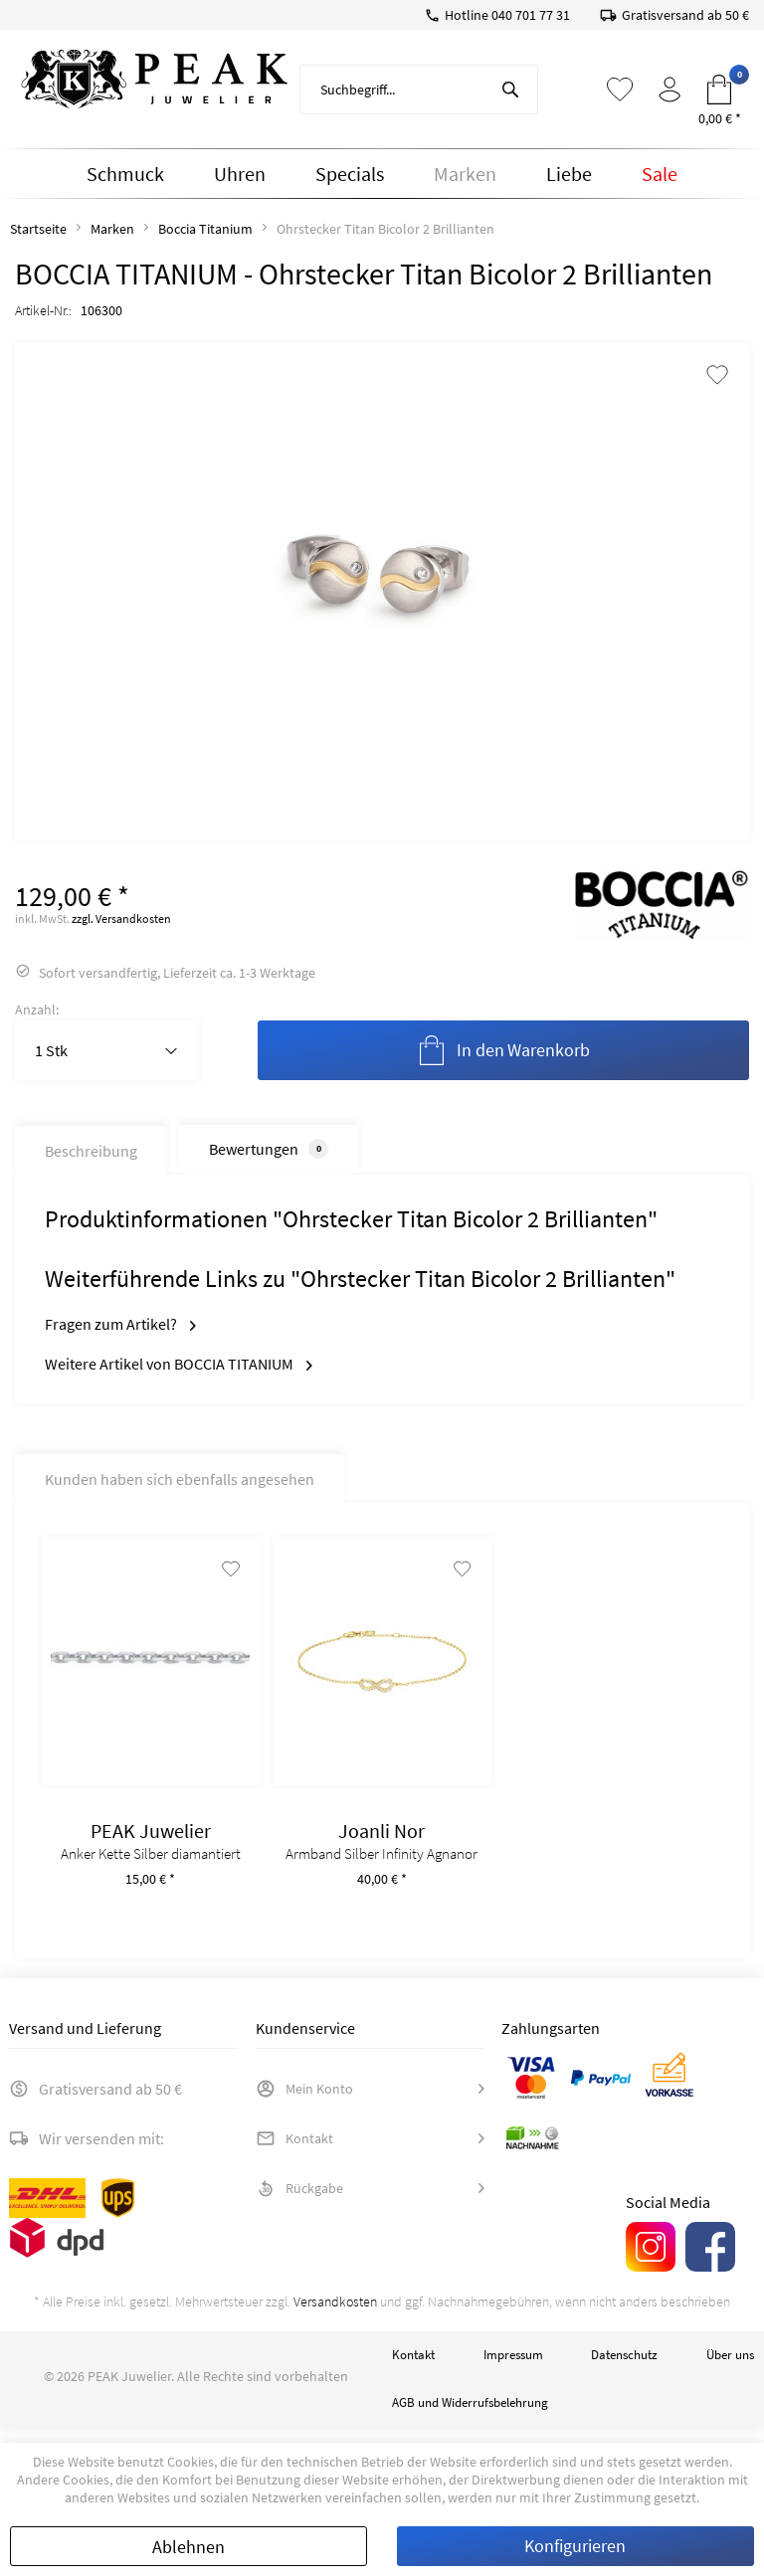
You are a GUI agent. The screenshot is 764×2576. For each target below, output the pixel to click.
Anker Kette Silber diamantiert (151, 1870)
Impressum (513, 2370)
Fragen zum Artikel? (120, 1324)
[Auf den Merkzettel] (225, 1584)
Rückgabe (299, 2204)
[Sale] (659, 174)
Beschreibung (91, 1151)
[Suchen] (510, 89)
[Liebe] (569, 174)
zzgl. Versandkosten (121, 918)
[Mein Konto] (669, 89)
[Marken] (465, 174)
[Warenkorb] (719, 89)
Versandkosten (335, 2317)
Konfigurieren (575, 2545)
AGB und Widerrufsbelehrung (470, 2418)
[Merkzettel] (620, 89)
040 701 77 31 (530, 15)
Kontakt (294, 2154)
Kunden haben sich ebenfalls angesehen (179, 1479)
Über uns (730, 2370)
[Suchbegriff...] (418, 89)
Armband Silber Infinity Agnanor (382, 1870)
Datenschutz (624, 2370)
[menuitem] (418, 89)
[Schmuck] (125, 174)
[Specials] (349, 174)
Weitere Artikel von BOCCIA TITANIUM (178, 1364)
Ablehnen (188, 2546)
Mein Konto (304, 2105)
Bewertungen (268, 1149)
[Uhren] (239, 174)
